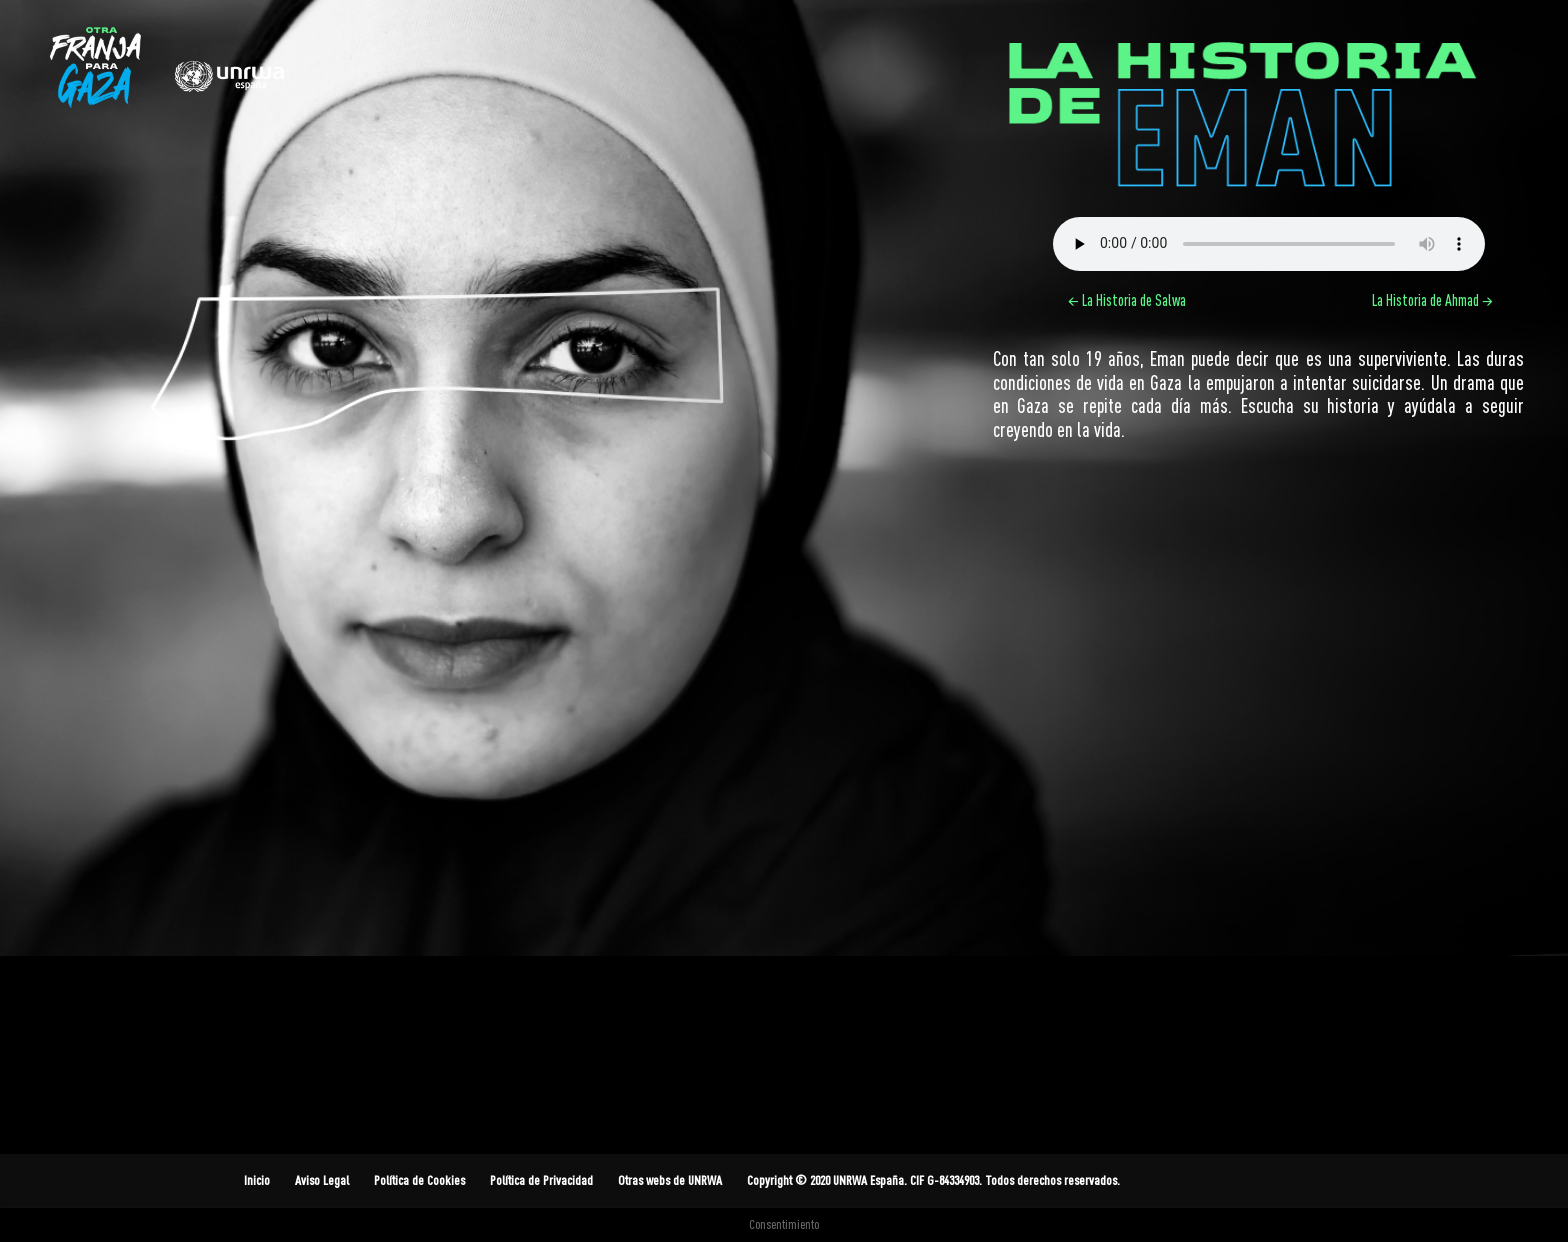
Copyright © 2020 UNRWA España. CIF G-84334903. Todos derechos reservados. (933, 1180)
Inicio (257, 1180)
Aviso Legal (322, 1180)
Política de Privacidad (541, 1180)
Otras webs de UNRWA (670, 1180)
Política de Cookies (419, 1180)
